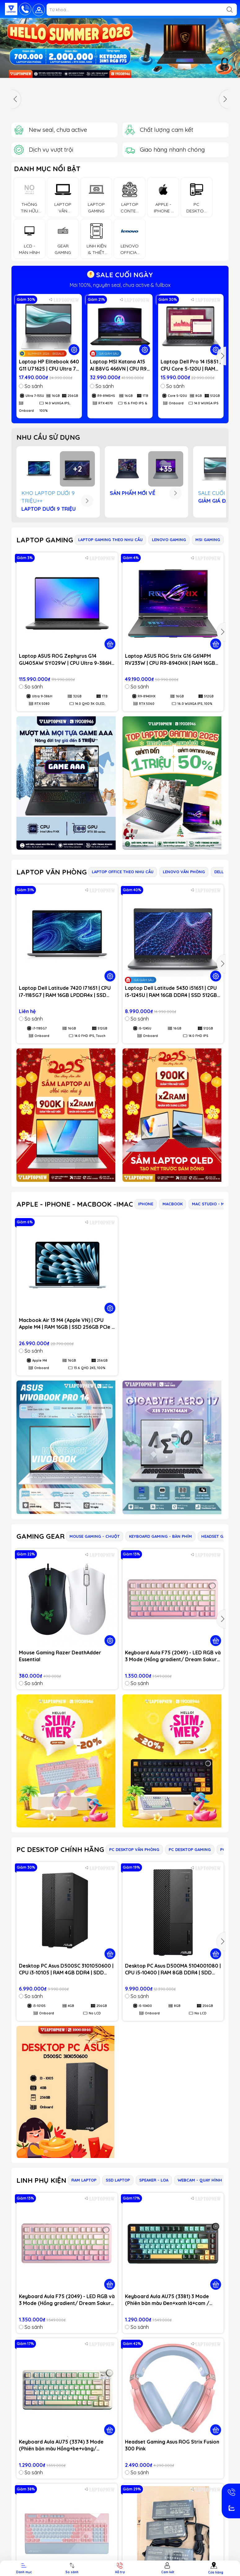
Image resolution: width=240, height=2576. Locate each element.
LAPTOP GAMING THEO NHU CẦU (110, 539)
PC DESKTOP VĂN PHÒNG (134, 1849)
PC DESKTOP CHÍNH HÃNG (60, 1849)
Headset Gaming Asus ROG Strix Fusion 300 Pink (172, 2445)
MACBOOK (172, 1203)
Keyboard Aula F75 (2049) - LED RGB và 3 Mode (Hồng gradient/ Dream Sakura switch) (173, 1656)
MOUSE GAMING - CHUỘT (94, 1536)
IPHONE (145, 1203)
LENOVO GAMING (169, 539)
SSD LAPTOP (118, 2180)
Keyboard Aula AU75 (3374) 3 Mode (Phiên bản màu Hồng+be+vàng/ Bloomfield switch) (61, 2445)
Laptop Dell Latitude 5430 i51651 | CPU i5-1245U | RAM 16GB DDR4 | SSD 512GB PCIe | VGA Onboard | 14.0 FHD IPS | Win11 (171, 992)
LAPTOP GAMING (44, 540)
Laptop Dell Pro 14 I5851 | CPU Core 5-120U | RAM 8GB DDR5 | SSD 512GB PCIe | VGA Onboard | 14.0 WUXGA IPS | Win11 (191, 365)
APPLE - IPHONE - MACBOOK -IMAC (74, 1204)
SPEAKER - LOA (153, 2180)
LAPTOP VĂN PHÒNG (51, 872)
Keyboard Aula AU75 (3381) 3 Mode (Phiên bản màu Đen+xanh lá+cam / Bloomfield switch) (167, 2300)
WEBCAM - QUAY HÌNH (200, 2180)
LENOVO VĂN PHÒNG (184, 871)
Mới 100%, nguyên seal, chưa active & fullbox (120, 285)
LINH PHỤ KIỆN (41, 2180)
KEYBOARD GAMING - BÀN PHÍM (160, 1536)
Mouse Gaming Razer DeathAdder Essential (60, 1655)
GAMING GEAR (40, 1536)
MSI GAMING (207, 539)
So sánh (31, 386)
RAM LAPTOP (83, 2180)
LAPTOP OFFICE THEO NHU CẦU (122, 871)
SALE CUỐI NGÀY (120, 274)
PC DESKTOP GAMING (190, 1849)
